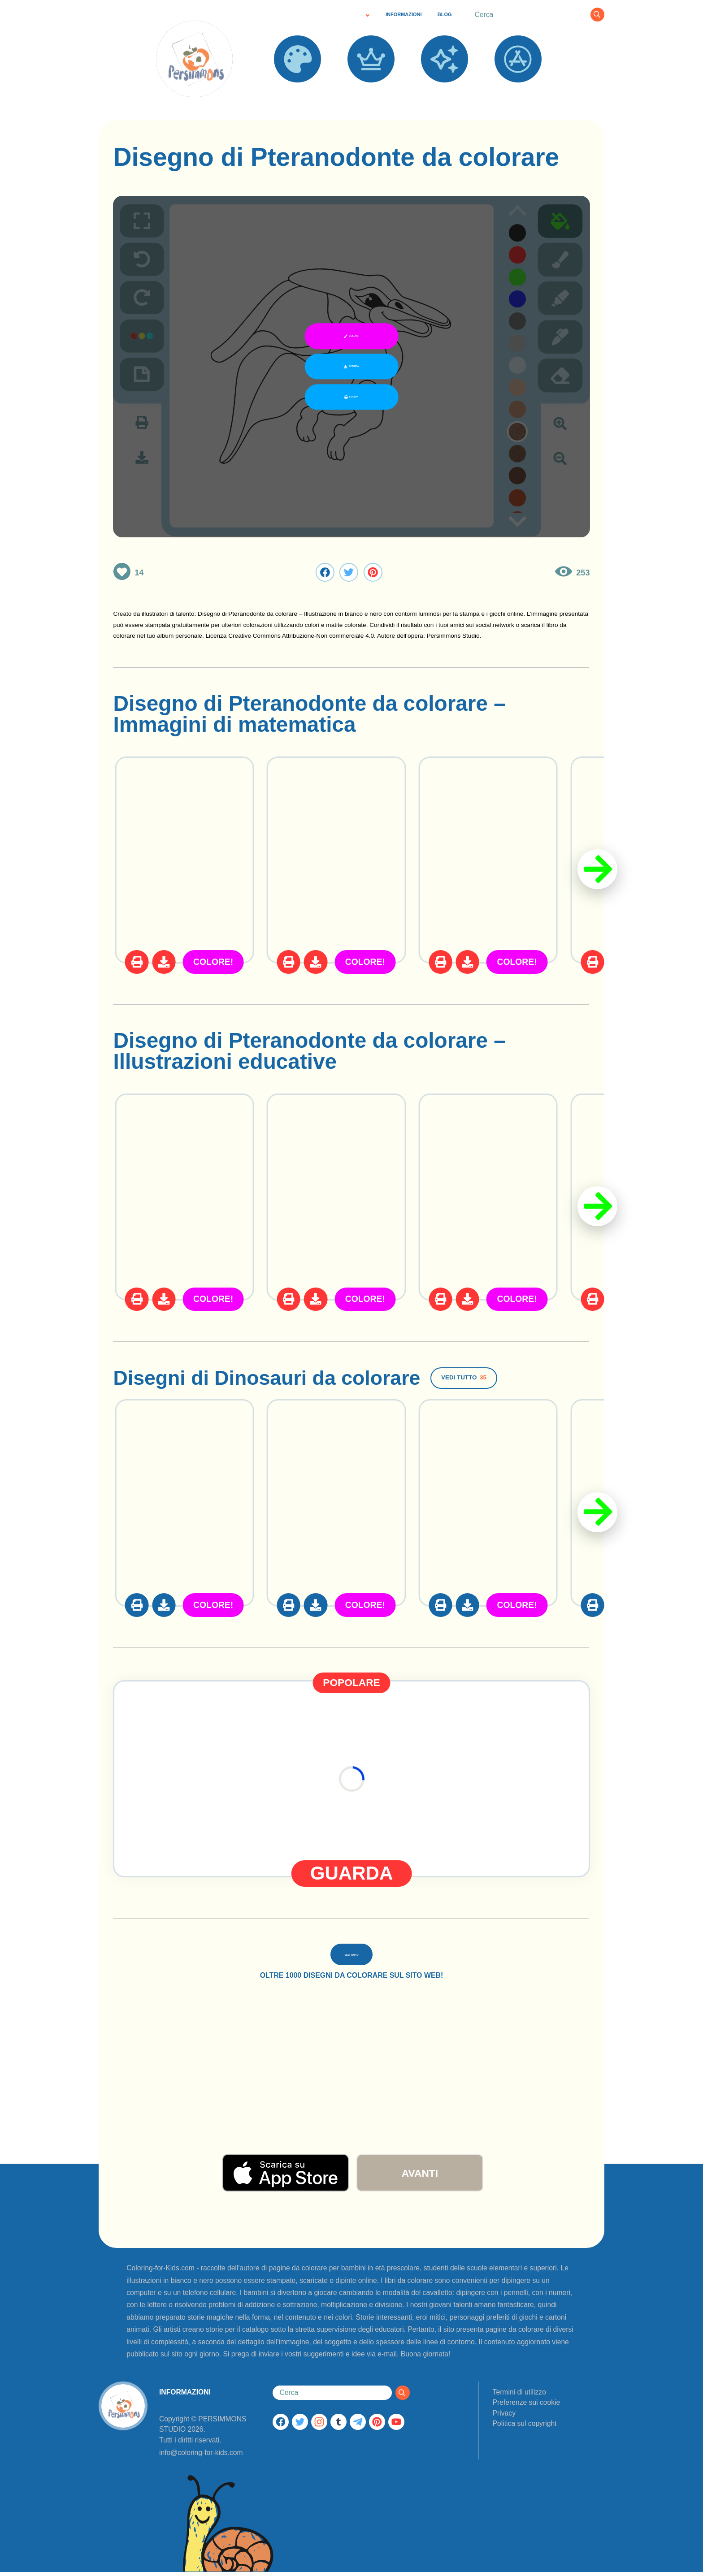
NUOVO (444, 89)
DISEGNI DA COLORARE (297, 95)
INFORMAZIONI (403, 14)
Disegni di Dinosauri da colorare (277, 1377)
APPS (517, 89)
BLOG (445, 14)
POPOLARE (371, 89)
